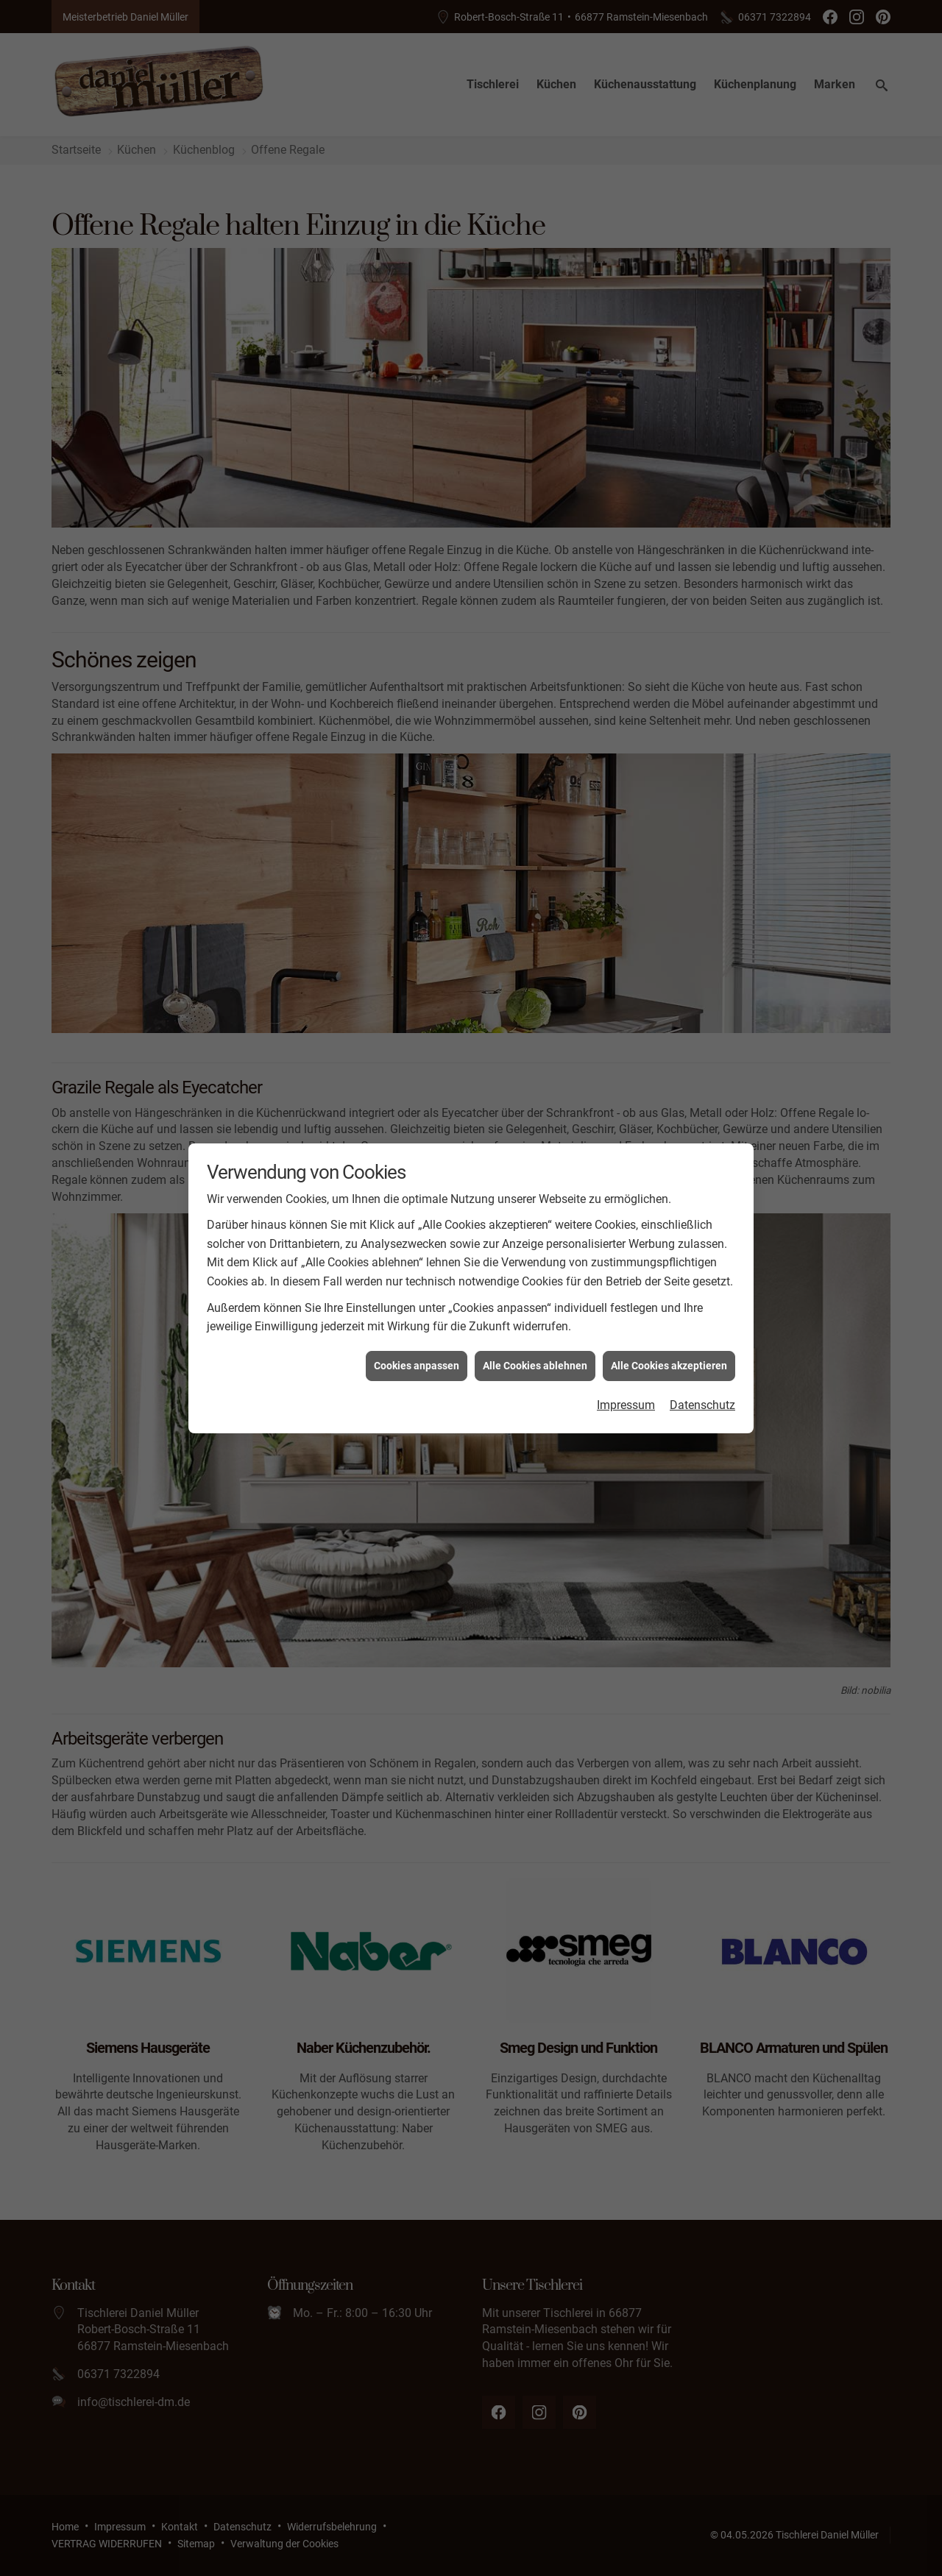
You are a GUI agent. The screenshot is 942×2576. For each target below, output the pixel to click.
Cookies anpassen (416, 376)
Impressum (626, 415)
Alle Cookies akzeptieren (669, 376)
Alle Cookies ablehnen (535, 376)
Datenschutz (702, 415)
